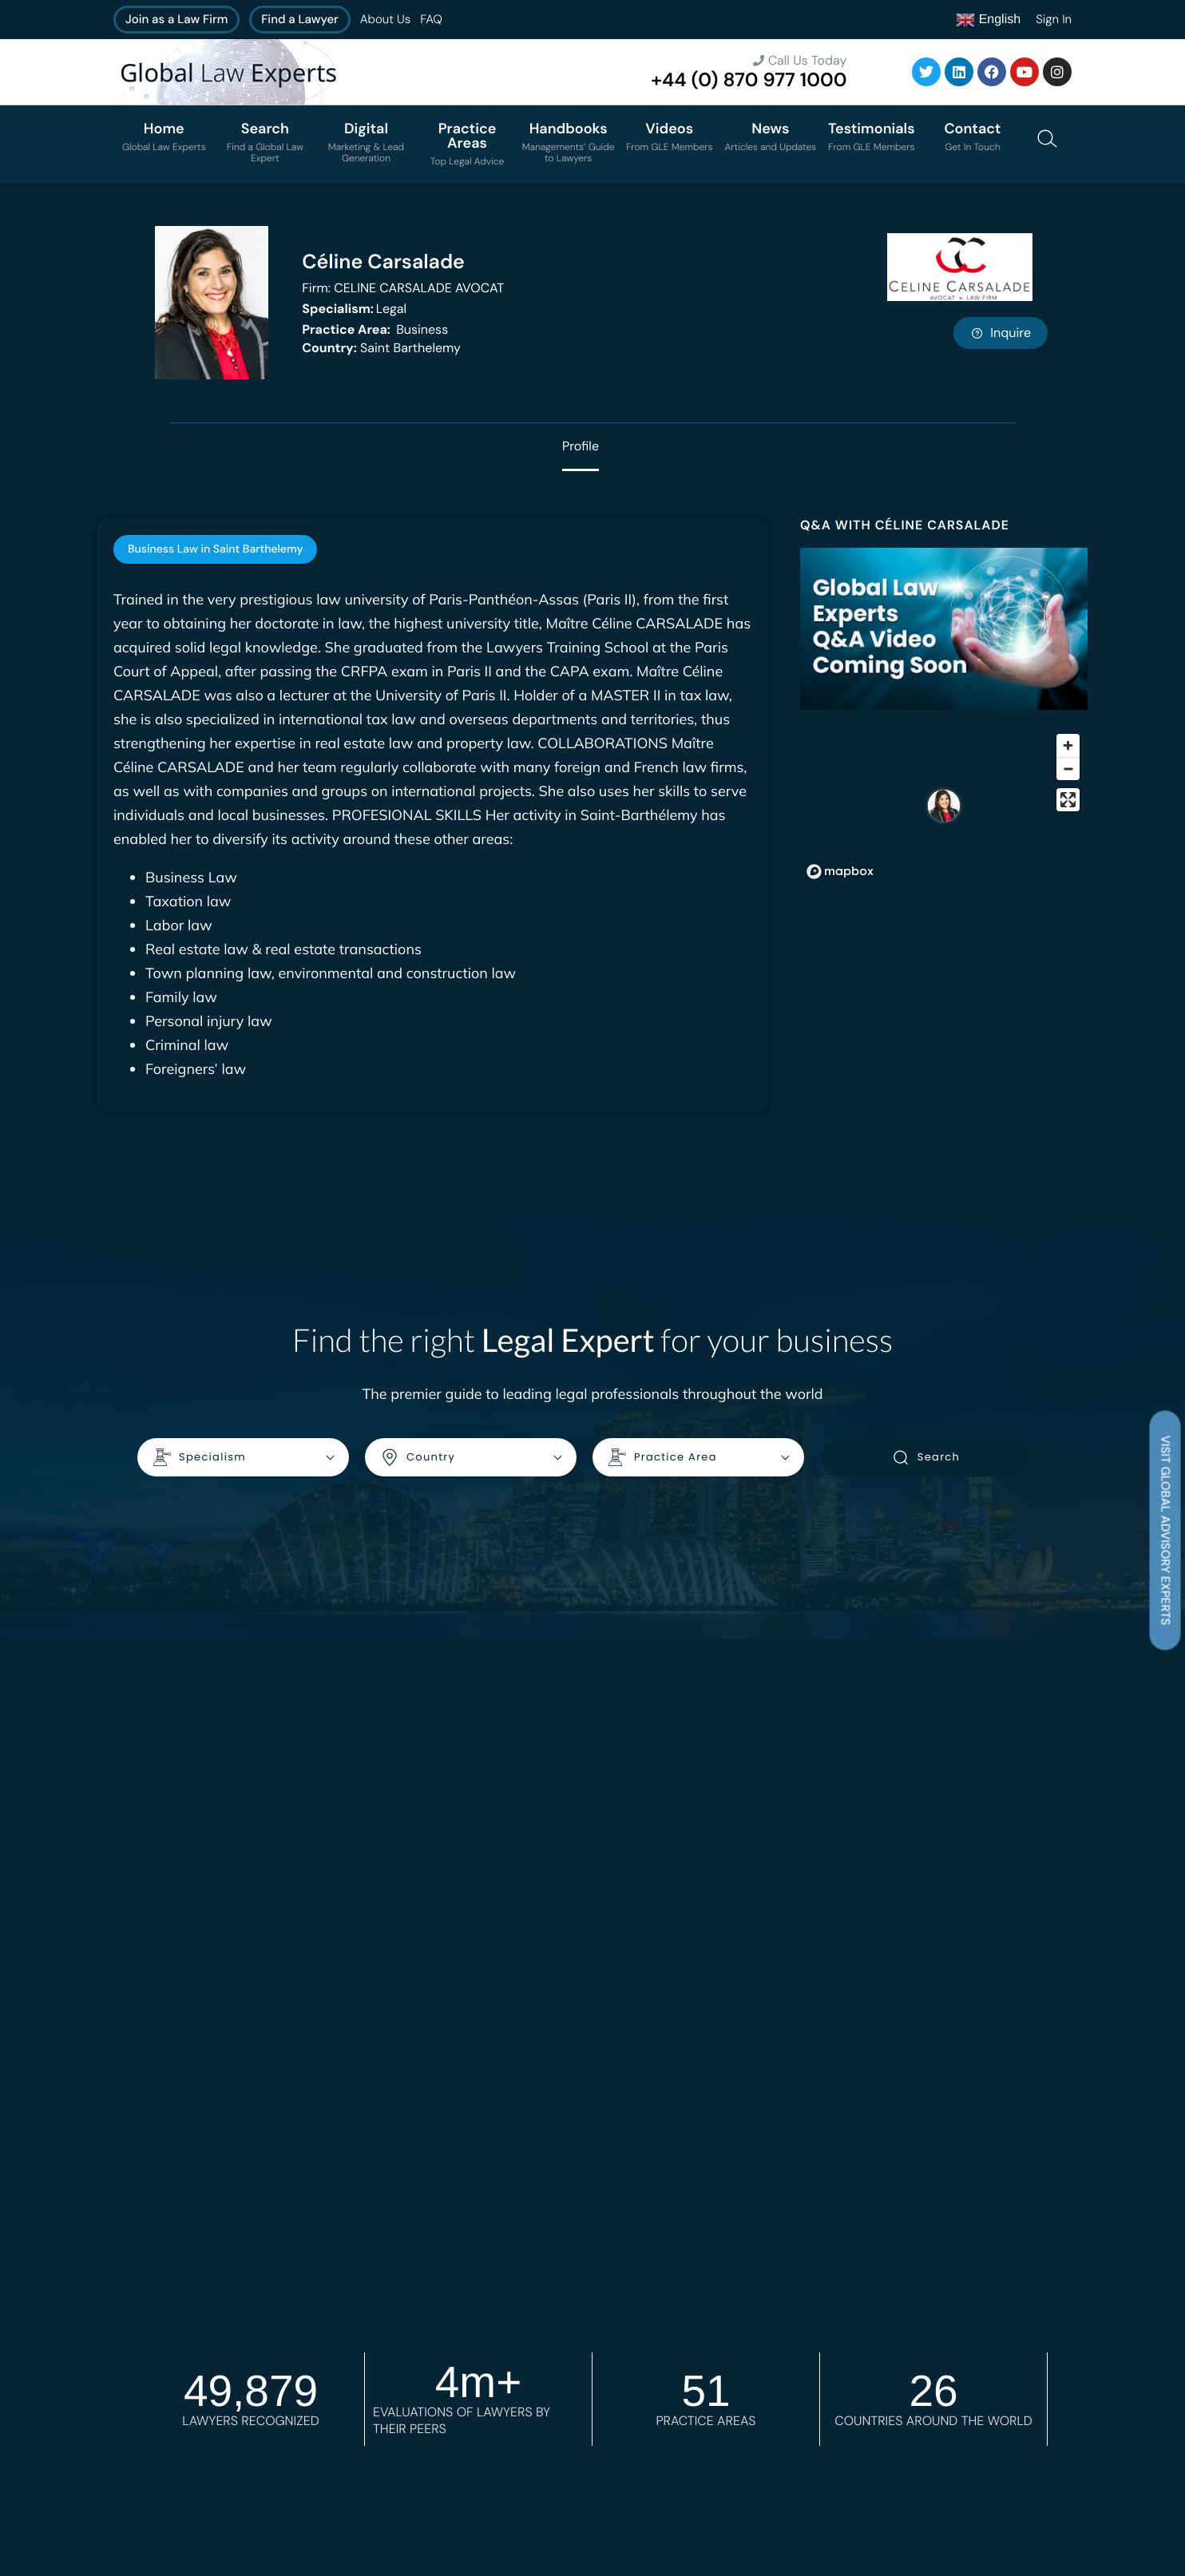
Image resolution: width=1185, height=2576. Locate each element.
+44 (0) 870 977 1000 (748, 80)
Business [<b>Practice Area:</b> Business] (375, 329)
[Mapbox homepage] (840, 871)
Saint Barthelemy (381, 347)
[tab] (215, 549)
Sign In (1054, 19)
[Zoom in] (1068, 745)
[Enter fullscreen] (1068, 799)
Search (926, 1457)
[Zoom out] (1068, 768)
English (988, 20)
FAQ (431, 19)
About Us (385, 19)
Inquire (1000, 332)
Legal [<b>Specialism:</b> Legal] (354, 308)
